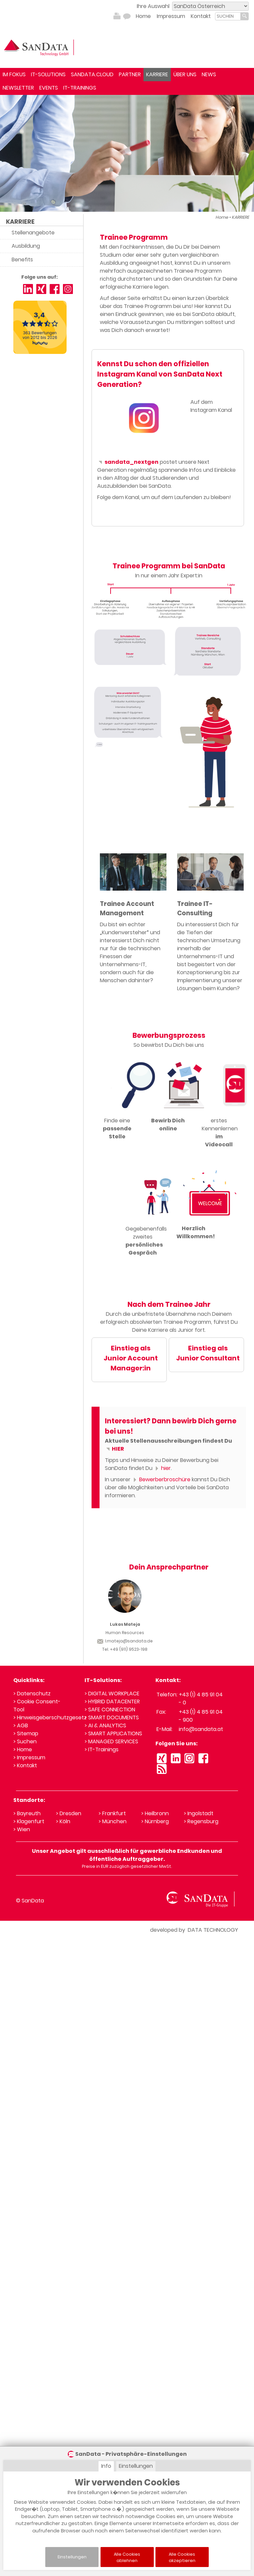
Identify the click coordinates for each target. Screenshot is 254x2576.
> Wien (21, 1829)
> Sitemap (25, 1733)
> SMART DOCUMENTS (112, 1717)
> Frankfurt (112, 1813)
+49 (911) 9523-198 (128, 1649)
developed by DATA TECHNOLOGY (194, 1930)
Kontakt (201, 16)
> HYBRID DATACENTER (112, 1701)
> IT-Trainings (102, 1749)
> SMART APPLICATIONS (113, 1733)
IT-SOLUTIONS (48, 74)
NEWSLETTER (18, 88)
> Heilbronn (155, 1813)
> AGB (20, 1725)
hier (162, 1468)
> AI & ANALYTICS (105, 1725)
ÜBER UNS (184, 74)
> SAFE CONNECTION (110, 1709)
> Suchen (25, 1741)
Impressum (171, 16)
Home (143, 16)
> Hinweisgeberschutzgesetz (50, 1717)
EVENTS (48, 88)
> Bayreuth (27, 1813)
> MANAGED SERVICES (111, 1741)
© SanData (30, 1900)
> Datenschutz (32, 1693)
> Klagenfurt (28, 1821)
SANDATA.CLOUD (92, 74)
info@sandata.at (201, 1729)
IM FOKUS (14, 74)
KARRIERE (157, 74)
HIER (114, 1449)
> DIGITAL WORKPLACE (112, 1693)
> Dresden (68, 1813)
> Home (22, 1749)
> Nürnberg (155, 1821)
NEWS (209, 74)
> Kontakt (25, 1765)
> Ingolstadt (198, 1813)
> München (113, 1821)
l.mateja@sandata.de (125, 1641)
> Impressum (29, 1757)
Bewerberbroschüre (161, 1479)
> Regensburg (201, 1821)
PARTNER (130, 74)
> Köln (63, 1821)
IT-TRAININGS (79, 88)
